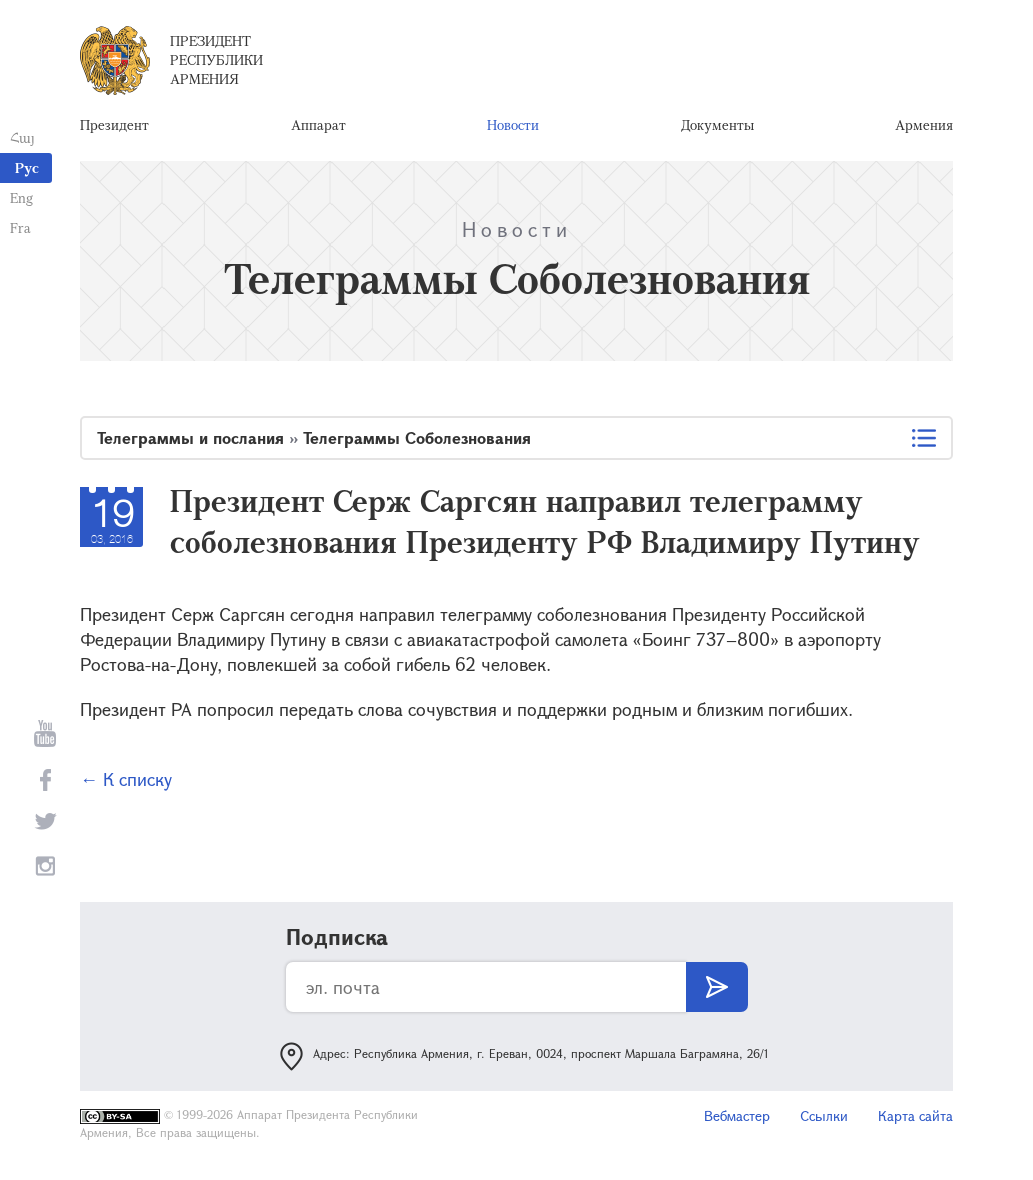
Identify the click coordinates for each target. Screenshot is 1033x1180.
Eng (21, 197)
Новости (513, 124)
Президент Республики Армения (216, 59)
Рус (27, 167)
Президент (114, 124)
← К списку (126, 779)
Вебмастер (737, 1115)
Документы (717, 124)
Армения (924, 124)
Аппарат (318, 124)
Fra (20, 227)
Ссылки (824, 1115)
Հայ (22, 137)
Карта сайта (915, 1115)
